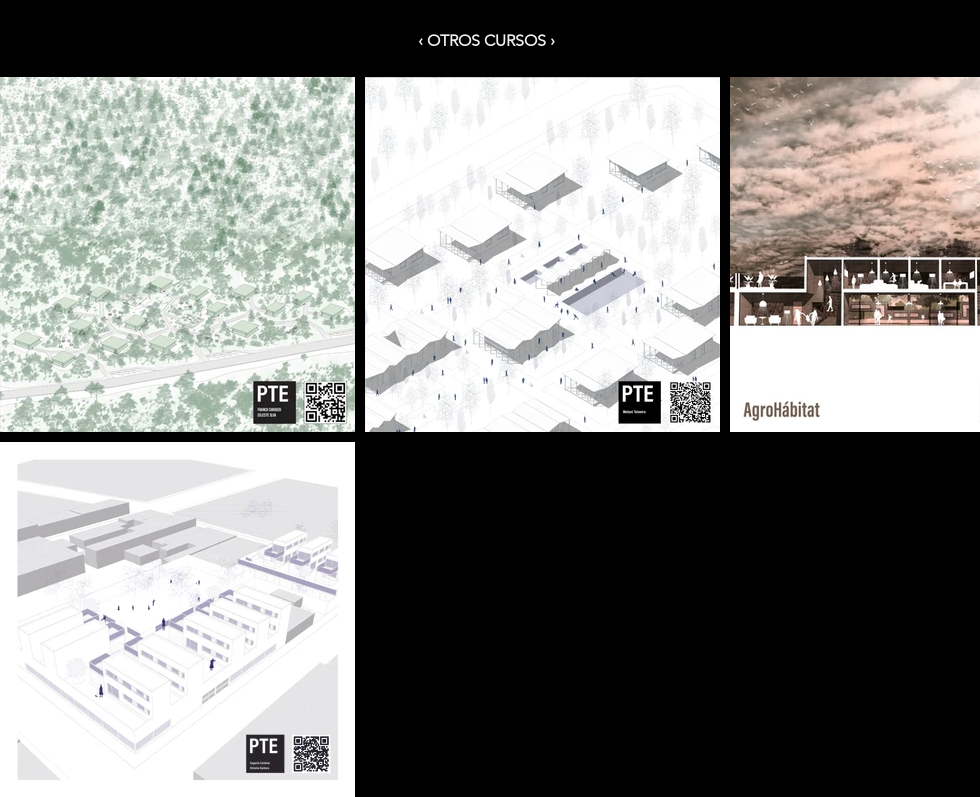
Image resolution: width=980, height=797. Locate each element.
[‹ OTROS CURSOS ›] (489, 41)
